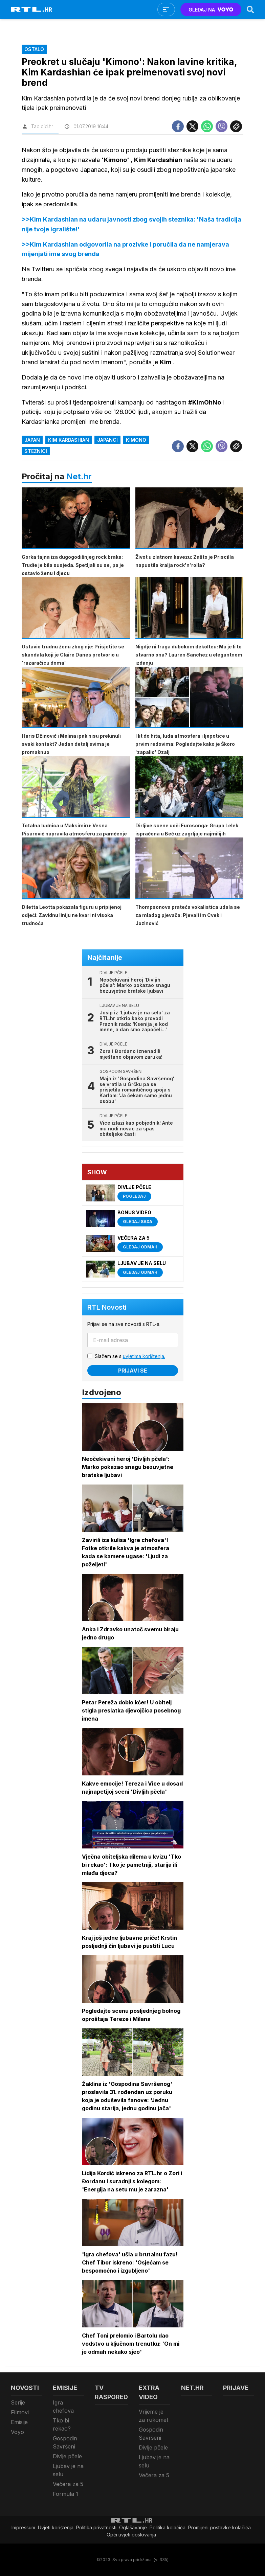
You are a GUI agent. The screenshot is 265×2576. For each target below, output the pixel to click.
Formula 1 (65, 2493)
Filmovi (20, 2412)
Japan (32, 440)
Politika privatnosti (96, 2527)
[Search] (250, 9)
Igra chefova (63, 2406)
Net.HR (192, 2387)
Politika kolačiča (167, 2527)
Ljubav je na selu (68, 2470)
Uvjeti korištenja (55, 2527)
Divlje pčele (67, 2456)
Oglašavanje (133, 2527)
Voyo (17, 2432)
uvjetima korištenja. (144, 1356)
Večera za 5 (68, 2484)
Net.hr (79, 476)
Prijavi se (132, 1370)
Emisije (19, 2422)
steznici (35, 451)
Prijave (235, 2387)
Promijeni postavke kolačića (219, 2527)
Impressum (23, 2527)
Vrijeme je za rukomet (153, 2415)
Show (97, 1172)
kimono (136, 440)
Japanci (107, 440)
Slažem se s (130, 1356)
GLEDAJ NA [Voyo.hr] (211, 10)
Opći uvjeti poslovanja (131, 2534)
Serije (18, 2402)
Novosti (25, 2387)
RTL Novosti (107, 1307)
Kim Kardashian (68, 440)
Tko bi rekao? (62, 2424)
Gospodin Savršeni (65, 2442)
